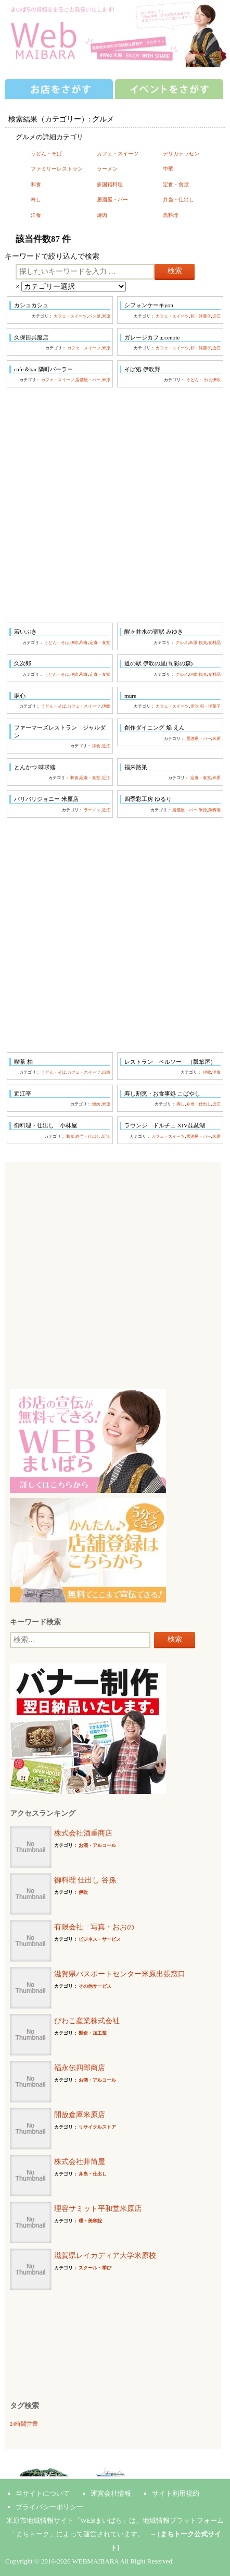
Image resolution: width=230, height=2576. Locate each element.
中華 (168, 169)
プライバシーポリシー (49, 2507)
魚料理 (170, 215)
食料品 (214, 642)
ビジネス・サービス (100, 1939)
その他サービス (95, 1986)
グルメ (181, 642)
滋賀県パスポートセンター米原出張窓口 (119, 1974)
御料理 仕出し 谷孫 (85, 1880)
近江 (216, 316)
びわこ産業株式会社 (87, 2021)
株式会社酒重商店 (83, 1833)
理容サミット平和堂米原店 (98, 2209)
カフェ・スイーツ (117, 153)
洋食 (36, 215)
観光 (203, 642)
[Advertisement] (115, 505)
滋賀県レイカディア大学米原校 (105, 2255)
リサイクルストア (97, 2127)
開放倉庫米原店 (79, 2115)
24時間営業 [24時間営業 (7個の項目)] (24, 2424)
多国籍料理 (110, 184)
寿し (36, 199)
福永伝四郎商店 (79, 2068)
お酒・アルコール (97, 1845)
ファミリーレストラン (57, 169)
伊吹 (216, 380)
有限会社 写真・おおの (94, 1927)
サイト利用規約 (175, 2493)
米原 (106, 316)
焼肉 (102, 215)
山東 (106, 1072)
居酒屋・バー (112, 199)
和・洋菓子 (200, 316)
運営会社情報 (111, 2493)
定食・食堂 (176, 184)
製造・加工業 (93, 2033)
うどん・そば (46, 153)
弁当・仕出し (178, 199)
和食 (36, 184)
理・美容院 (90, 2220)
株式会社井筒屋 (79, 2162)
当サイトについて (43, 2493)
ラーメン (107, 169)
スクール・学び (95, 2267)
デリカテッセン (181, 153)
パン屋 (94, 316)
